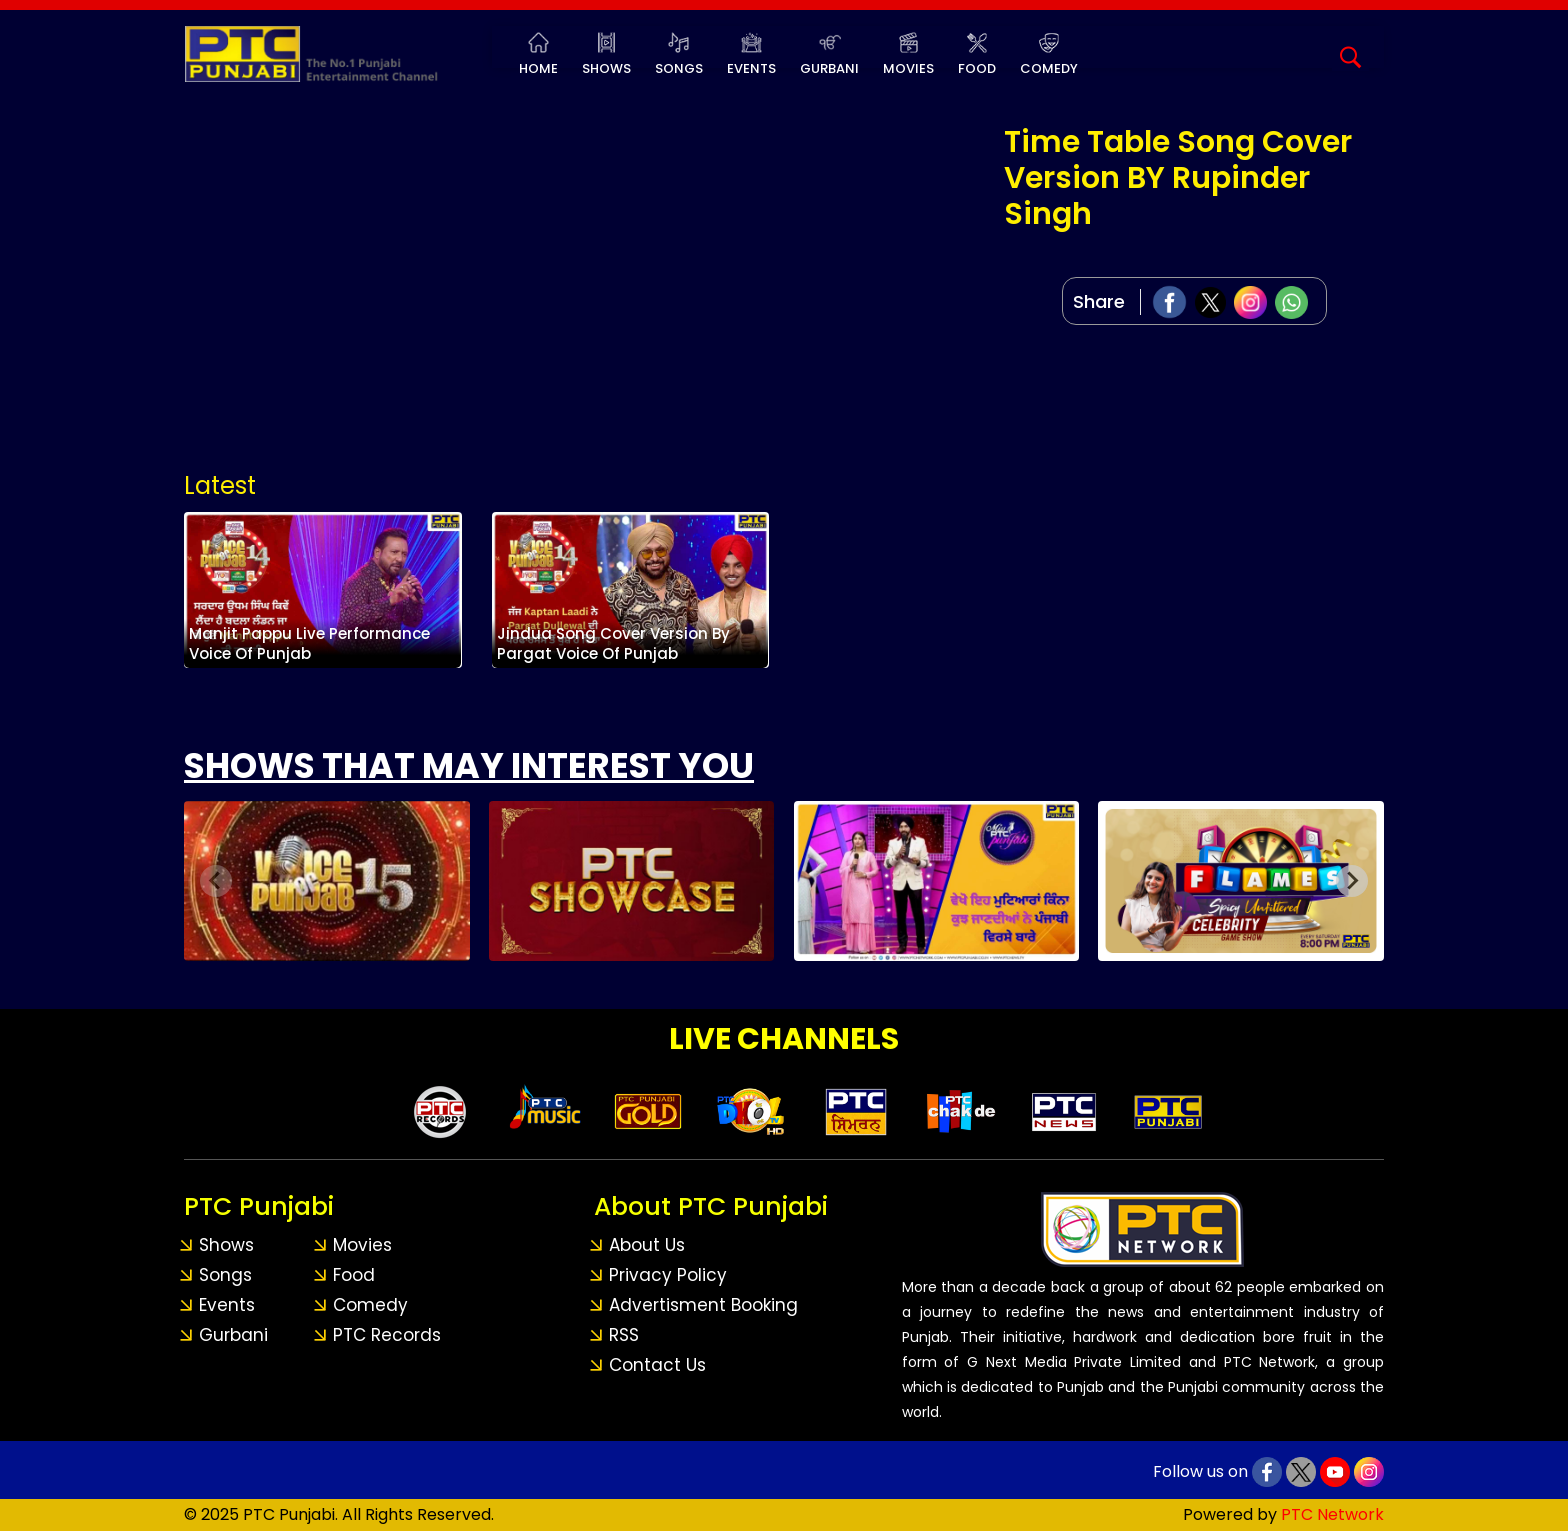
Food (977, 68)
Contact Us (657, 1365)
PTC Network (1332, 1514)
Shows (606, 68)
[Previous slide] (216, 881)
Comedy (1049, 68)
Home (538, 68)
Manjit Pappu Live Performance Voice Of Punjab (313, 644)
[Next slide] (1352, 881)
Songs (679, 68)
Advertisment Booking (703, 1305)
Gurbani (829, 68)
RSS (624, 1335)
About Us (647, 1245)
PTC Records (387, 1335)
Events (751, 68)
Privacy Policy (668, 1275)
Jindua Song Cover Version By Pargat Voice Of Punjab (618, 644)
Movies (908, 68)
